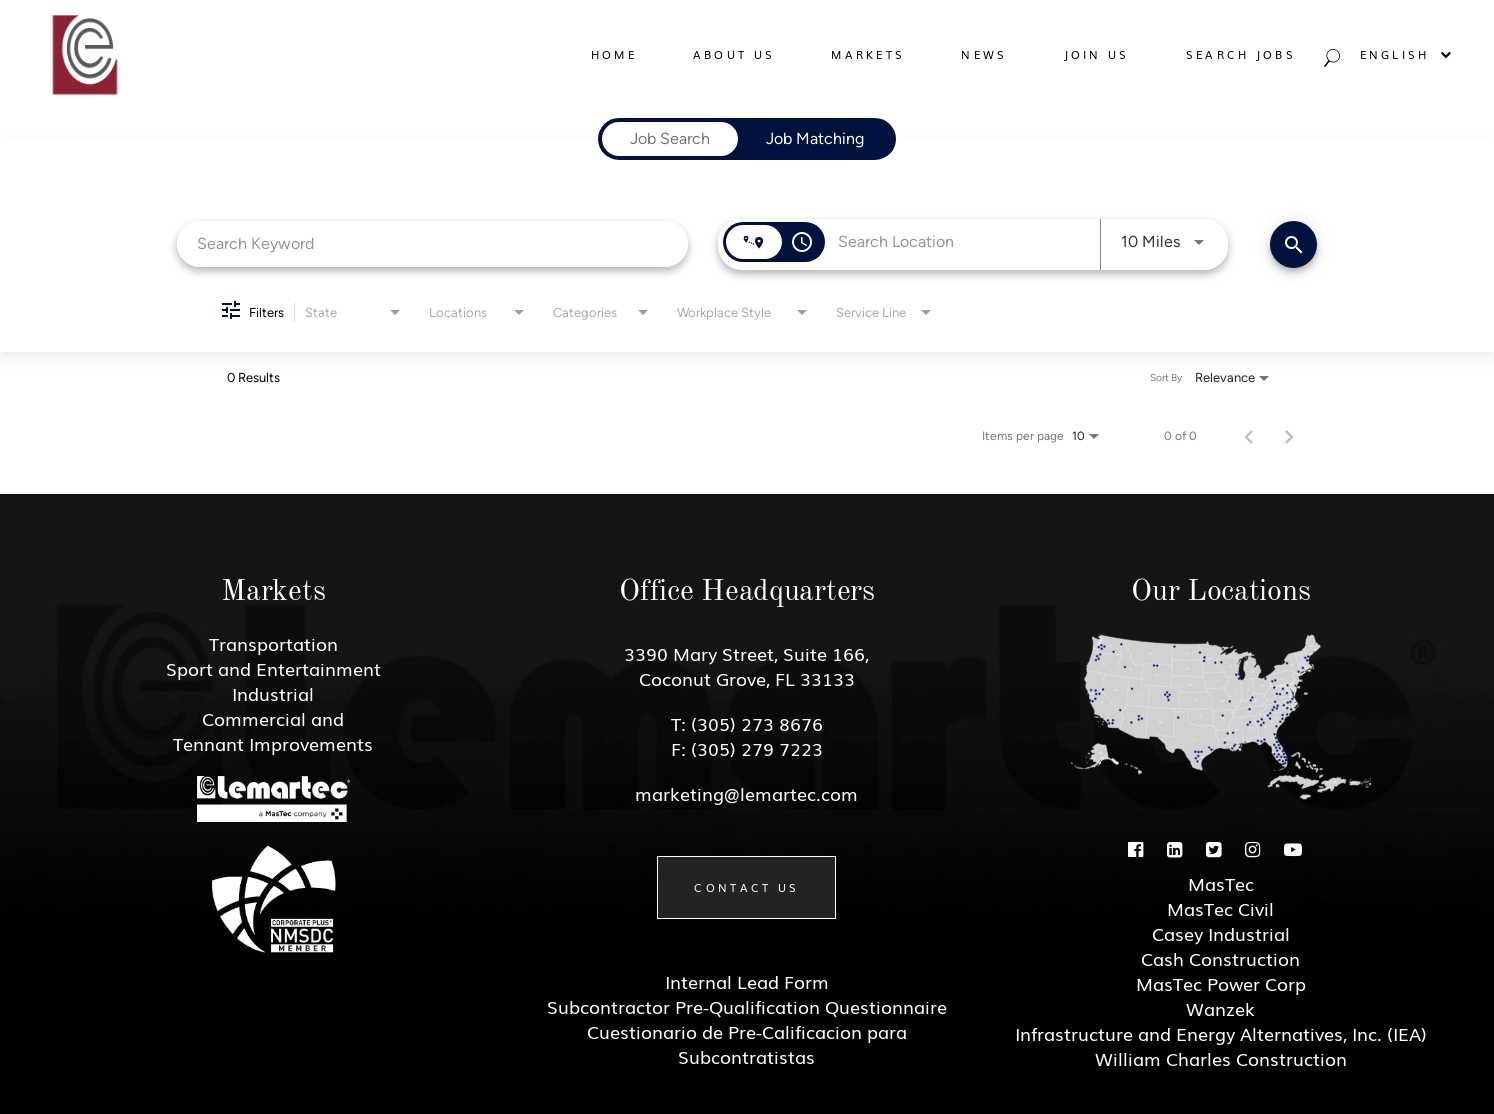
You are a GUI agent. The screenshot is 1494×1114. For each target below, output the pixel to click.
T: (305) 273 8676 (747, 723)
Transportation (273, 643)
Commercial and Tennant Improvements (273, 730)
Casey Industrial (1221, 933)
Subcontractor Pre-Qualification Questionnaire (747, 1006)
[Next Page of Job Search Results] (1289, 436)
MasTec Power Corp (1221, 983)
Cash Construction (1220, 958)
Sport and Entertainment (273, 668)
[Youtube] (1293, 848)
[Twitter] (1213, 848)
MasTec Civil (1220, 908)
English (1407, 54)
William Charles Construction (1221, 1058)
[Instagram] (1252, 848)
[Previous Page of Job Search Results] (1249, 436)
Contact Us (746, 887)
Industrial (273, 693)
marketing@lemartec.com (746, 793)
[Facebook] (1135, 848)
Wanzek (1220, 1008)
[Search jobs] (1330, 62)
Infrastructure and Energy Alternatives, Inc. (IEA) (1221, 1033)
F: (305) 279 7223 (747, 748)
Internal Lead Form (747, 981)
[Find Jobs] (1293, 244)
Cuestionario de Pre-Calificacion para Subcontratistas (747, 1043)
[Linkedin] (1174, 848)
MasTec (1221, 883)
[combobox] (432, 243)
